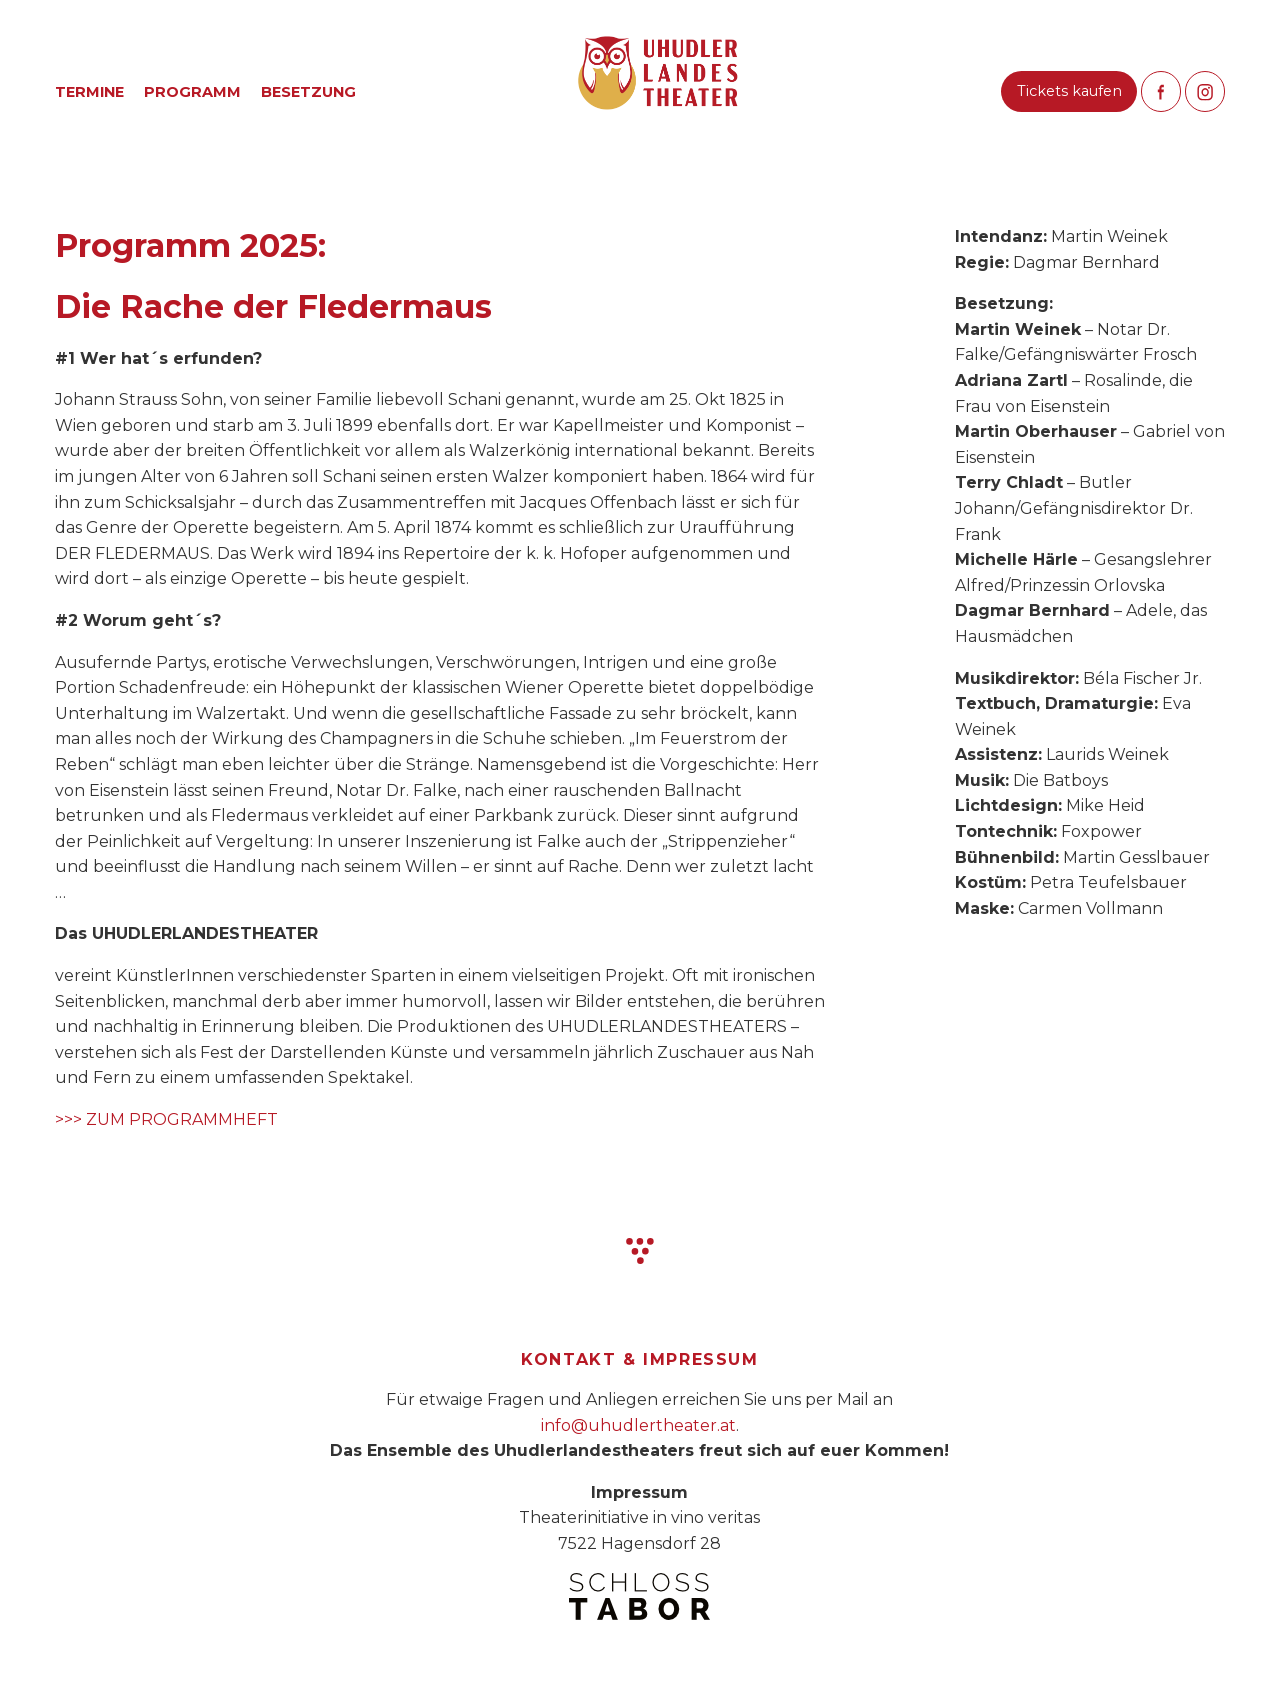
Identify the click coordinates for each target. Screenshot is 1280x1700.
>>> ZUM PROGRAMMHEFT (166, 1119)
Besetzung (308, 92)
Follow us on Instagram (1205, 91)
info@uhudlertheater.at (638, 1425)
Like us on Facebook (1161, 91)
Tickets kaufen (1069, 91)
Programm (192, 92)
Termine (89, 92)
